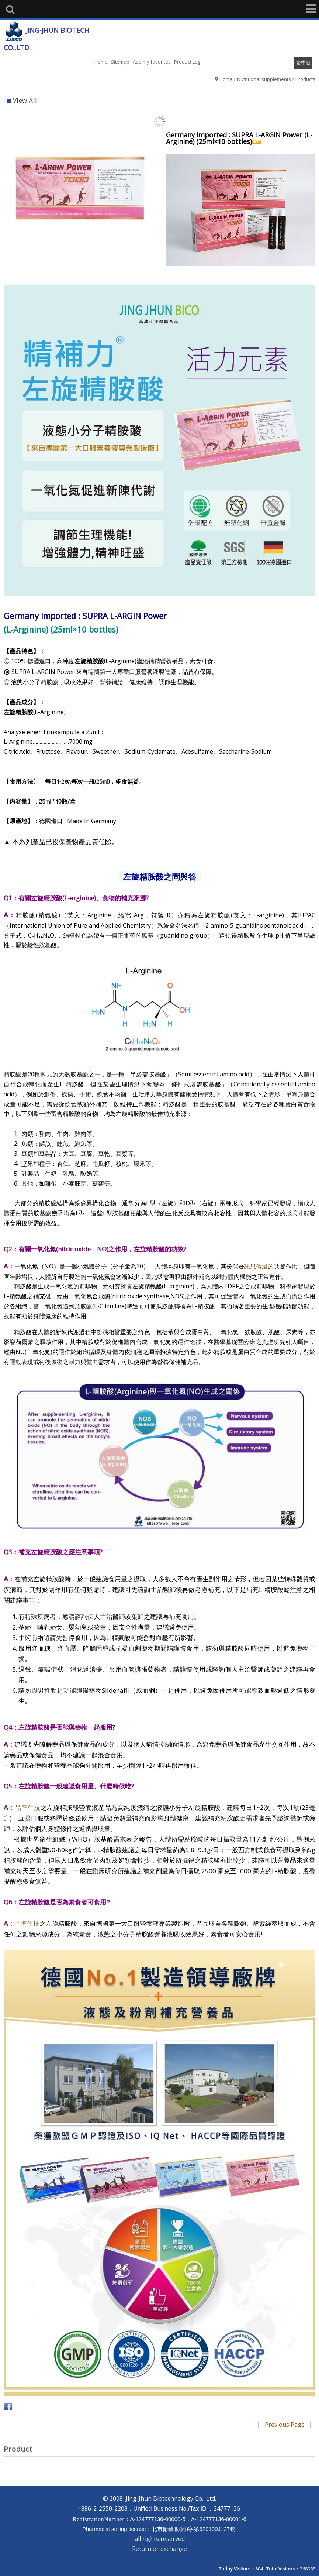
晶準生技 (28, 1807)
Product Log (187, 61)
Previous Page (285, 2424)
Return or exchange (159, 2548)
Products (305, 79)
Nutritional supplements (264, 79)
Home (226, 79)
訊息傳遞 (256, 1266)
